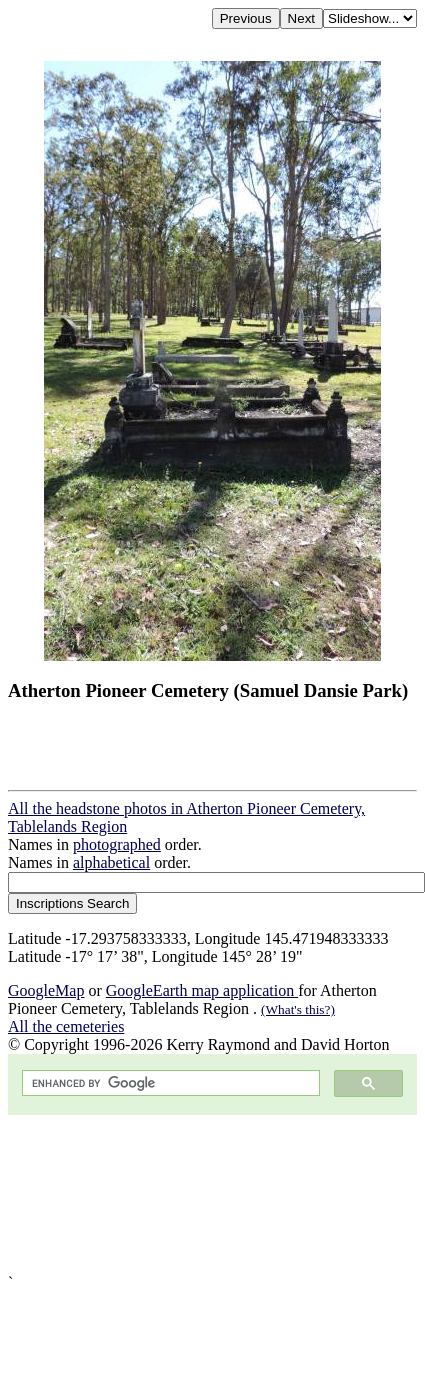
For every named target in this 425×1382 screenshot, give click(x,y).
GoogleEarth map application (202, 990)
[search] (169, 1083)
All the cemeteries (66, 1026)
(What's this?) (298, 1009)
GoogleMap (46, 990)
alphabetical (111, 862)
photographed (117, 844)
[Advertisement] (187, 1194)
